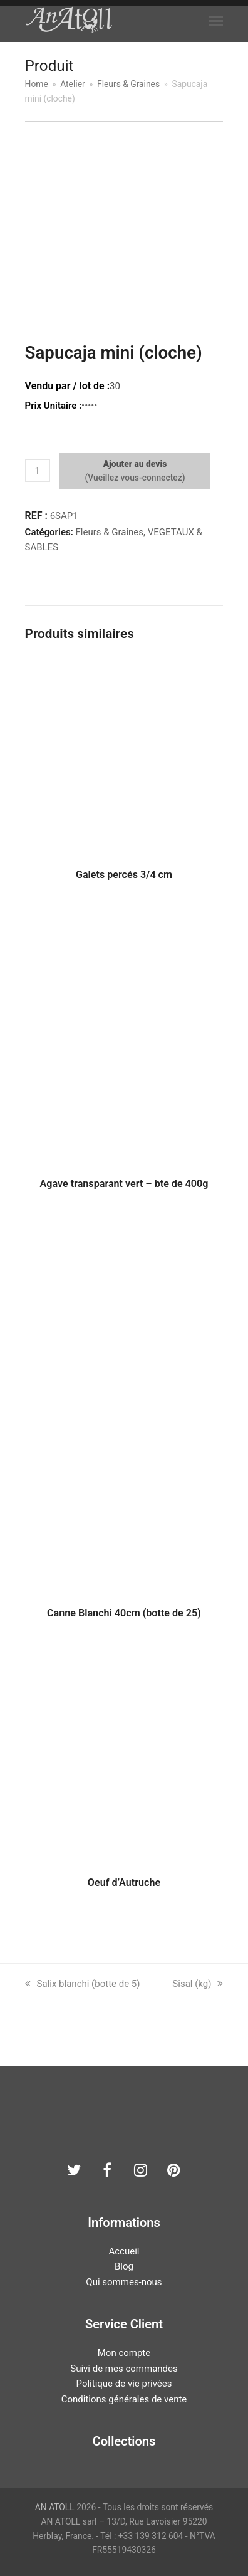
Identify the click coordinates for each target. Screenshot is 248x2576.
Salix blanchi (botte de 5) (82, 1983)
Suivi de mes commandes (123, 2368)
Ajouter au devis (135, 464)
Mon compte (124, 2353)
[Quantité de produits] (37, 470)
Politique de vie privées (124, 2383)
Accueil (123, 2251)
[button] (216, 21)
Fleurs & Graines (110, 532)
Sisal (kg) (197, 1983)
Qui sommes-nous (124, 2282)
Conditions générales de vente (124, 2399)
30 (115, 386)
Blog (124, 2266)
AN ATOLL (55, 2507)
